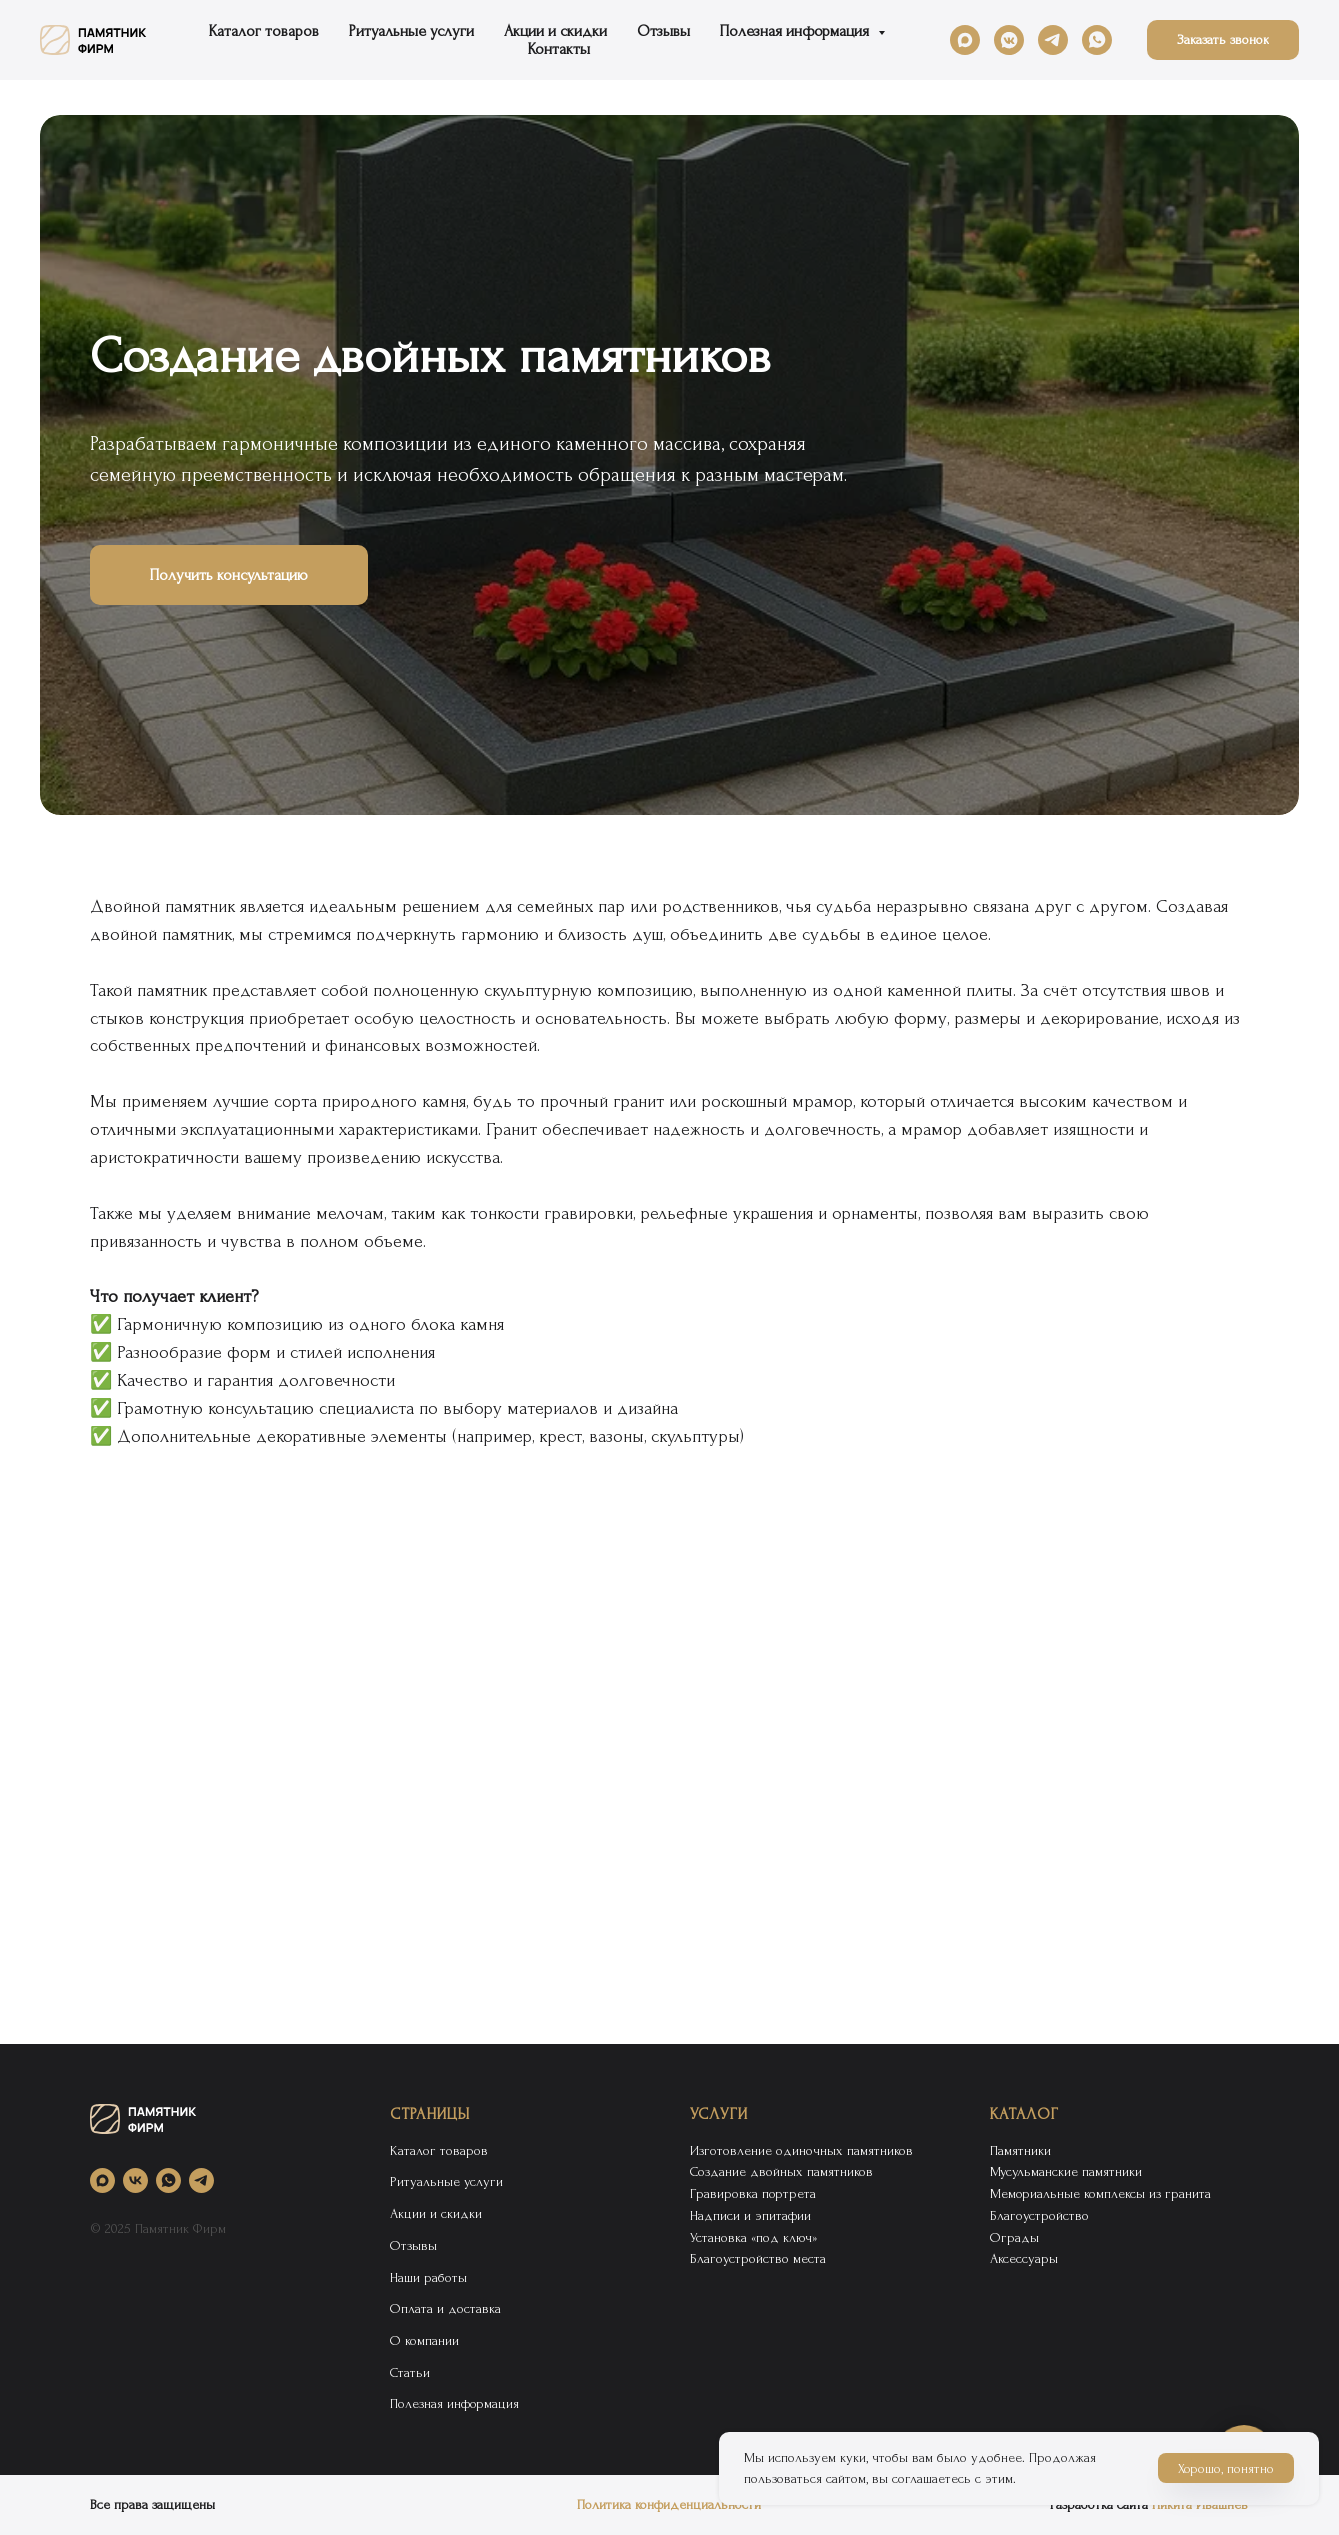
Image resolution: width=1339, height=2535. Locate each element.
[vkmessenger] (1009, 40)
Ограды (1014, 2237)
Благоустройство (1039, 2215)
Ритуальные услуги (411, 31)
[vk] (135, 2180)
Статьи (410, 2372)
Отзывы (663, 31)
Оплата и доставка (445, 2308)
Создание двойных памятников (781, 2171)
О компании (424, 2340)
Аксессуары (1024, 2258)
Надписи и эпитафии (750, 2215)
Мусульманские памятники (1066, 2171)
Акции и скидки (555, 31)
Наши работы (428, 2277)
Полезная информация (796, 31)
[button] (1223, 40)
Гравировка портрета (753, 2193)
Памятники (1020, 2150)
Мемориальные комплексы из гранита (1100, 2193)
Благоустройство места (758, 2258)
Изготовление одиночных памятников (801, 2150)
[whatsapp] (1097, 40)
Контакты (559, 49)
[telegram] (1053, 40)
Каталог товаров (264, 31)
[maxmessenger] (965, 40)
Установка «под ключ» (753, 2237)
